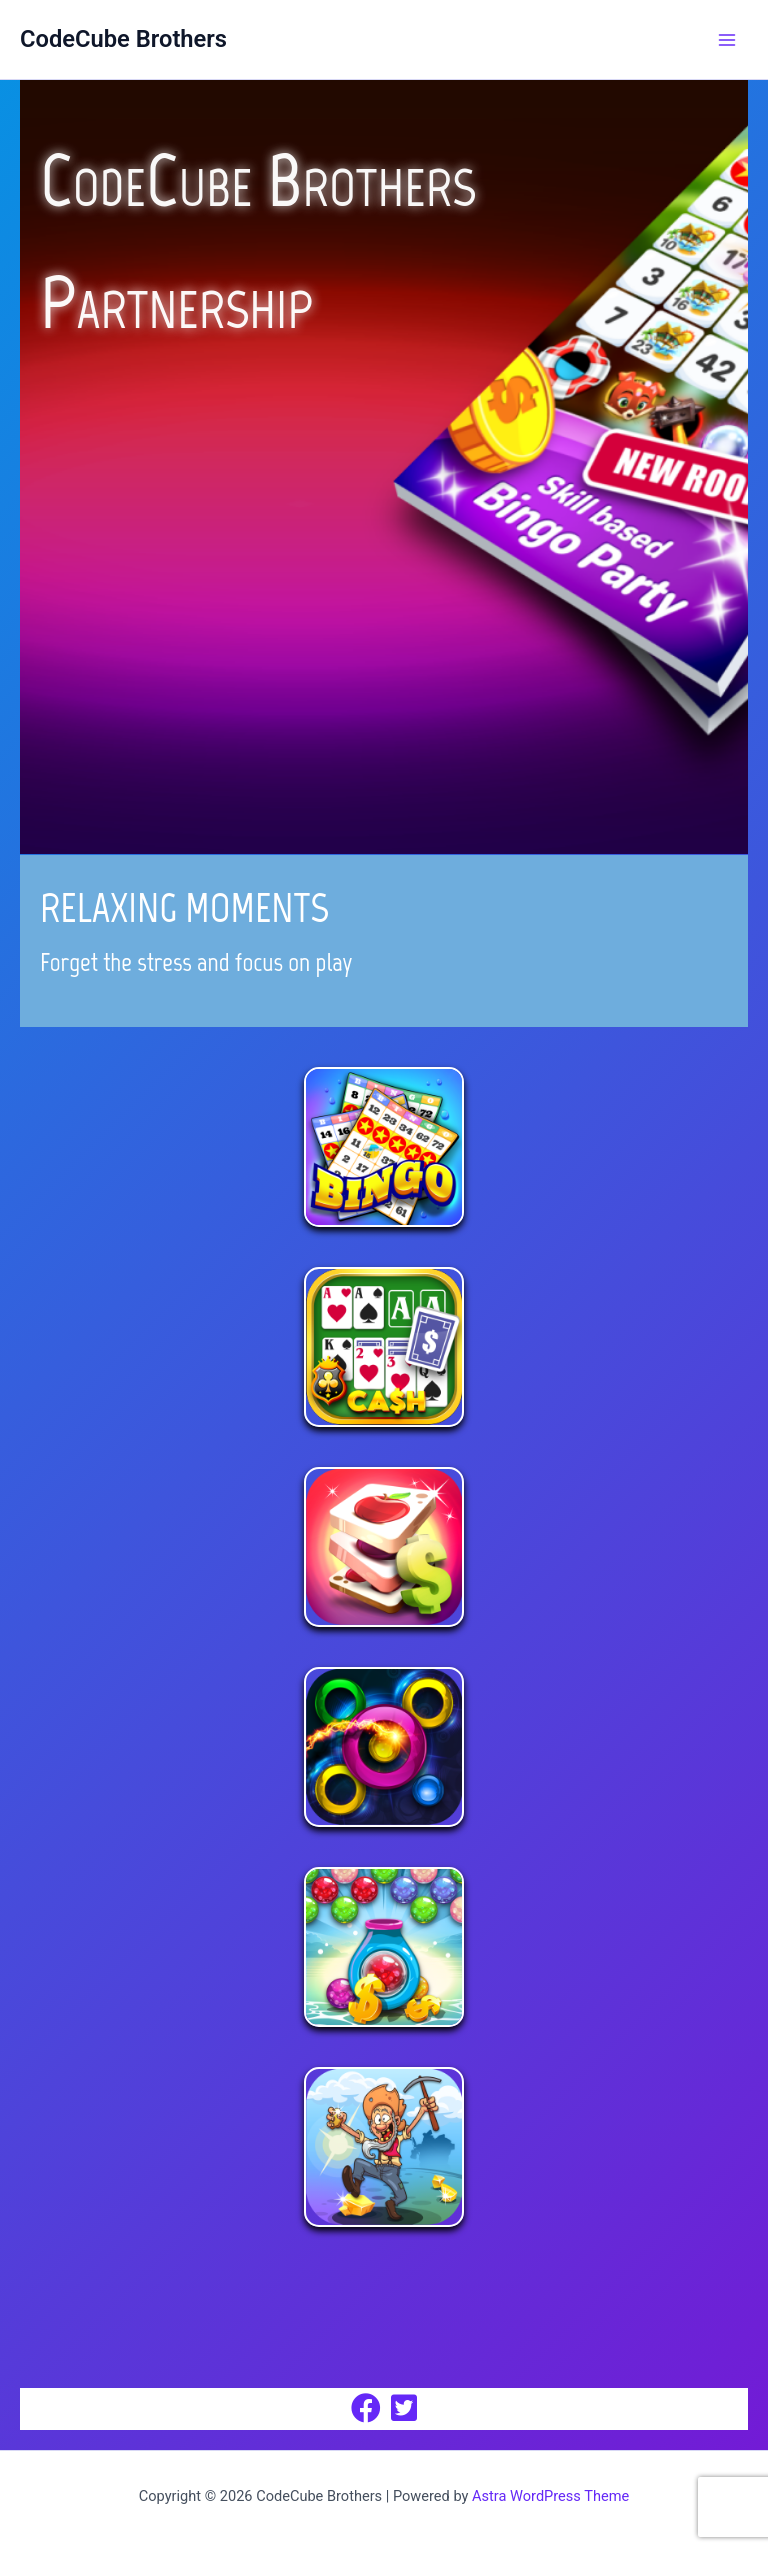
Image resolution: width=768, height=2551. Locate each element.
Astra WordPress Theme (550, 2496)
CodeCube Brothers (123, 39)
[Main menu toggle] (727, 40)
